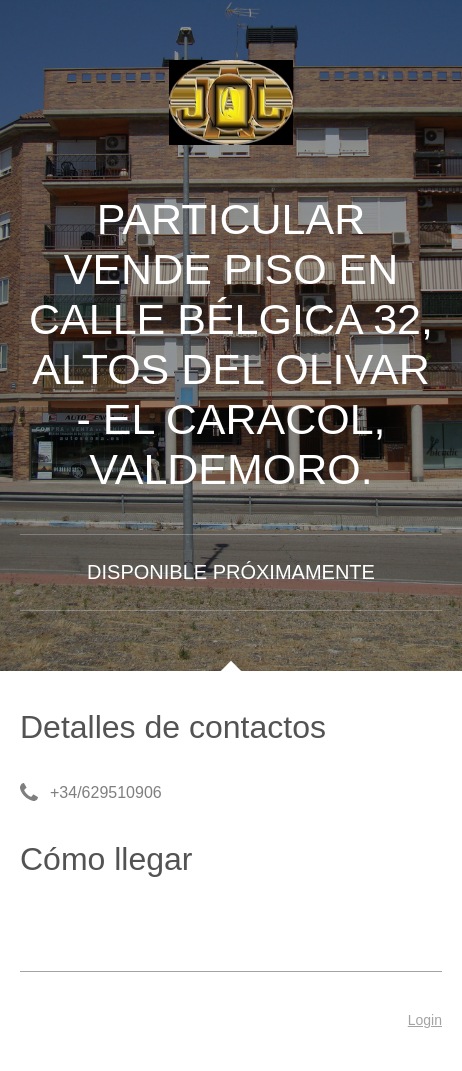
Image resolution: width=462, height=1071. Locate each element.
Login (425, 1020)
